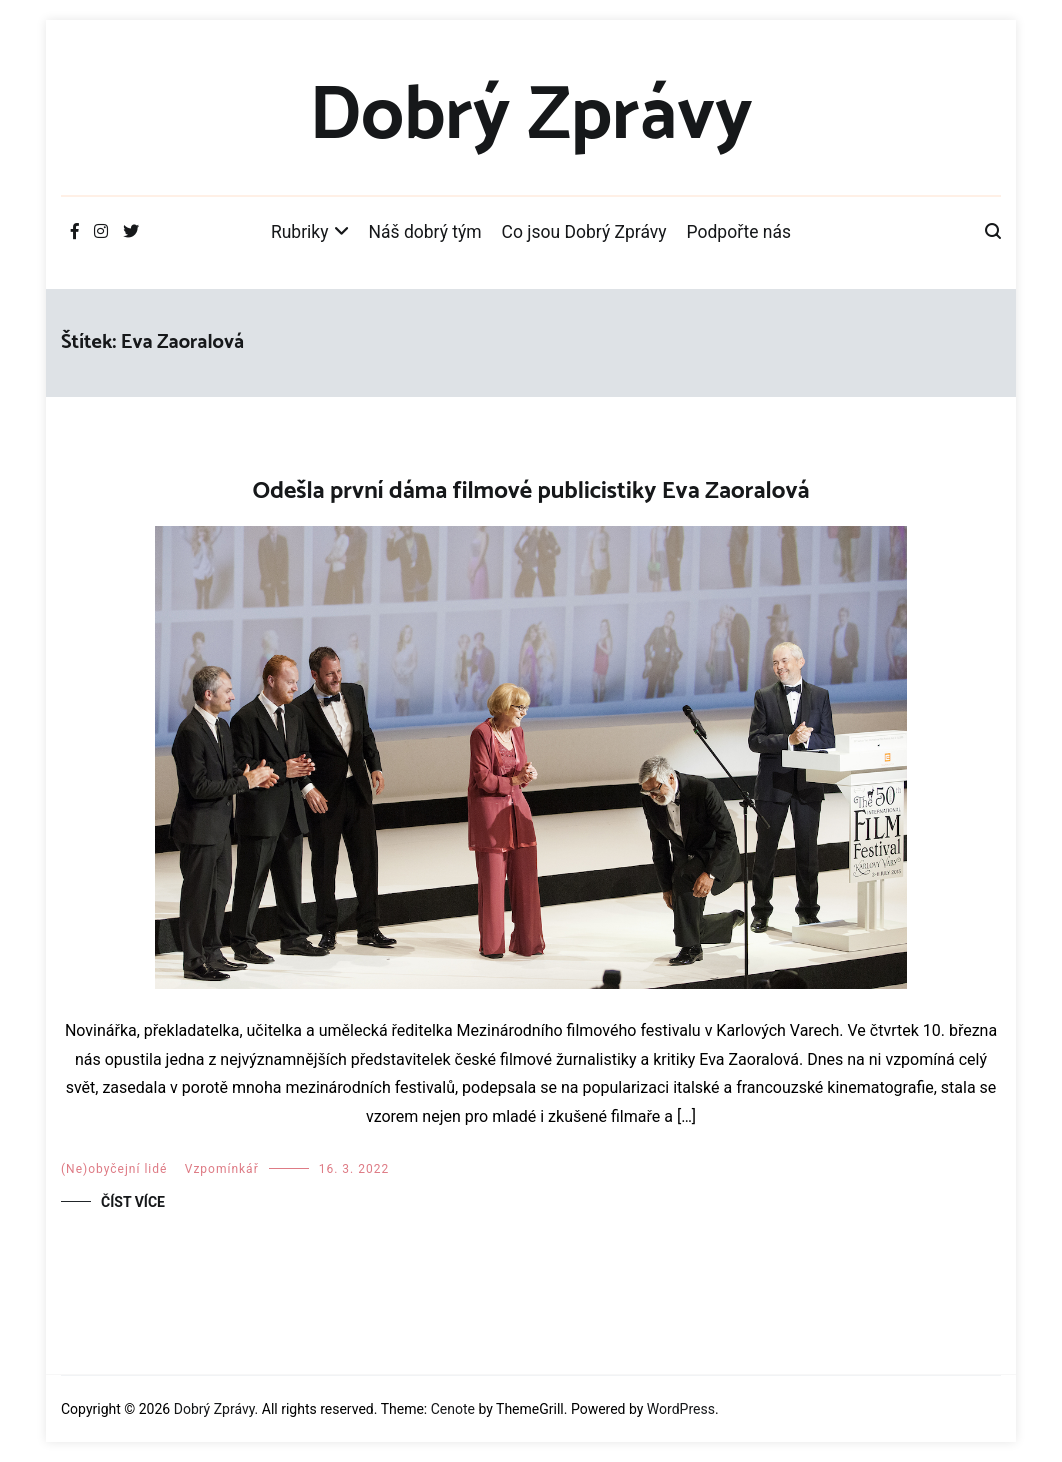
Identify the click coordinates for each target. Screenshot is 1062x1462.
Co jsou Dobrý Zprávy (584, 232)
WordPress (681, 1409)
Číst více (133, 1202)
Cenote (453, 1409)
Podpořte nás (739, 232)
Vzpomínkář (222, 1169)
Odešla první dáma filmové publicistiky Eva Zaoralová (530, 491)
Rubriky (300, 232)
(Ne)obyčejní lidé (114, 1169)
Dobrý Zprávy (530, 117)
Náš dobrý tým (425, 232)
